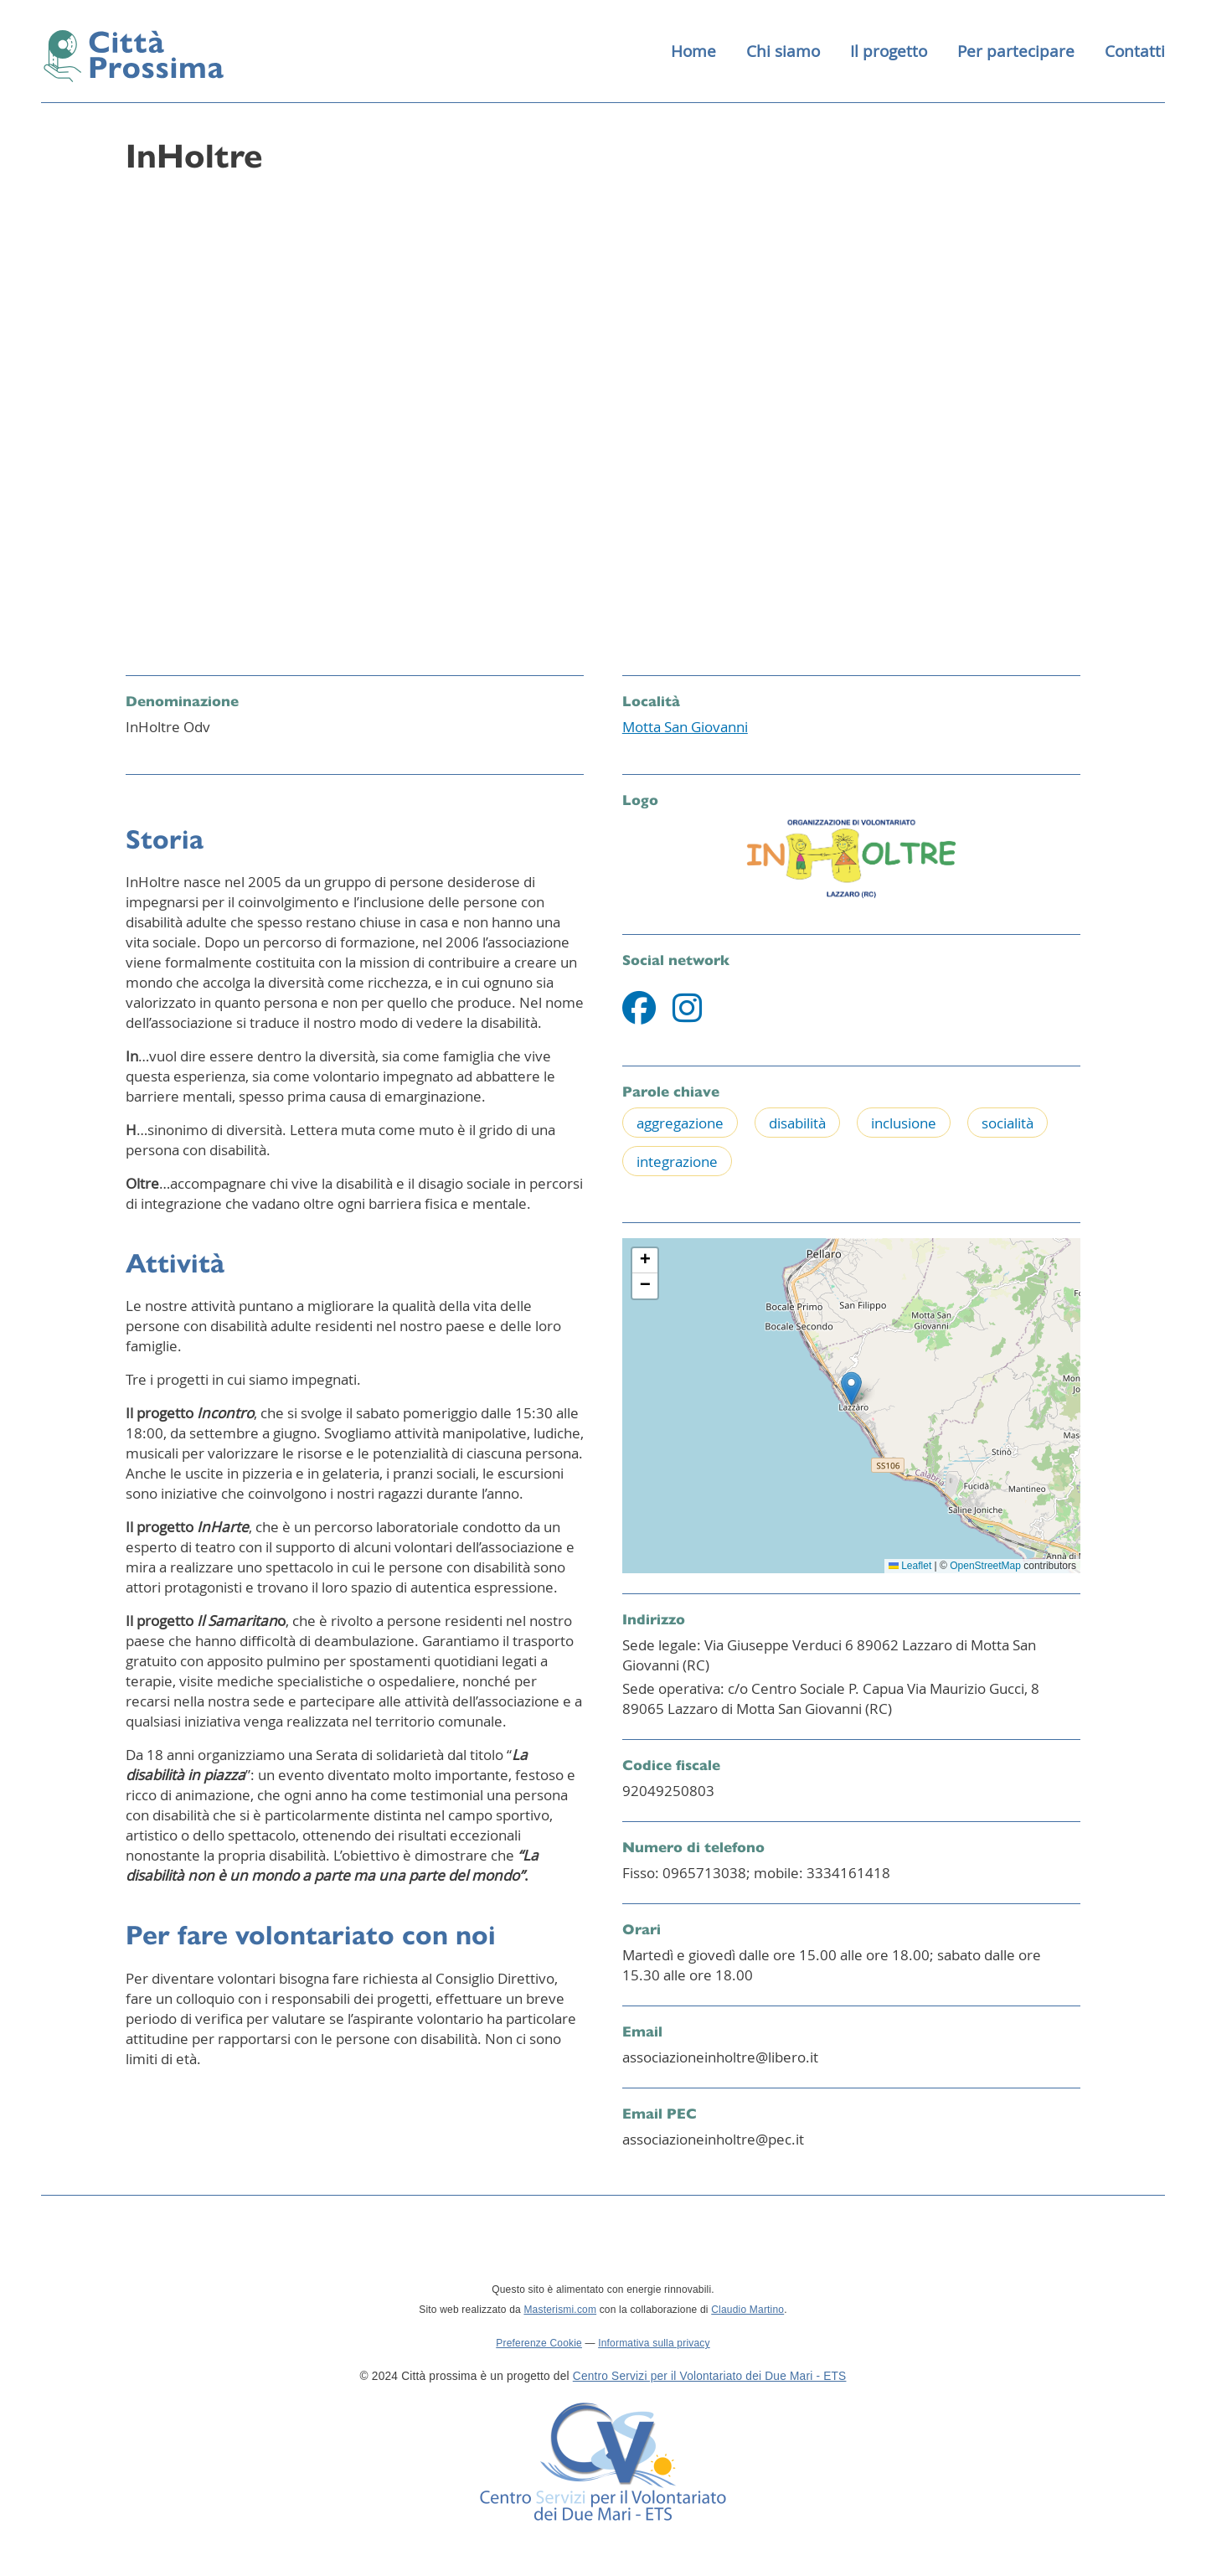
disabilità (797, 1124)
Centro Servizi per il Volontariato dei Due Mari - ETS (710, 2378)
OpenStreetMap (985, 1567)
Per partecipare (1016, 52)
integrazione (677, 1163)
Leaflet (910, 1567)
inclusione (903, 1124)
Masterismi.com (559, 2312)
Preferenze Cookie (539, 2345)
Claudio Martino (747, 2312)
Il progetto (888, 52)
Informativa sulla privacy (654, 2345)
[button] (851, 1390)
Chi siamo (783, 52)
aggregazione (680, 1124)
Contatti (1135, 52)
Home (693, 52)
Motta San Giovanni (685, 728)
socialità (1007, 1124)
